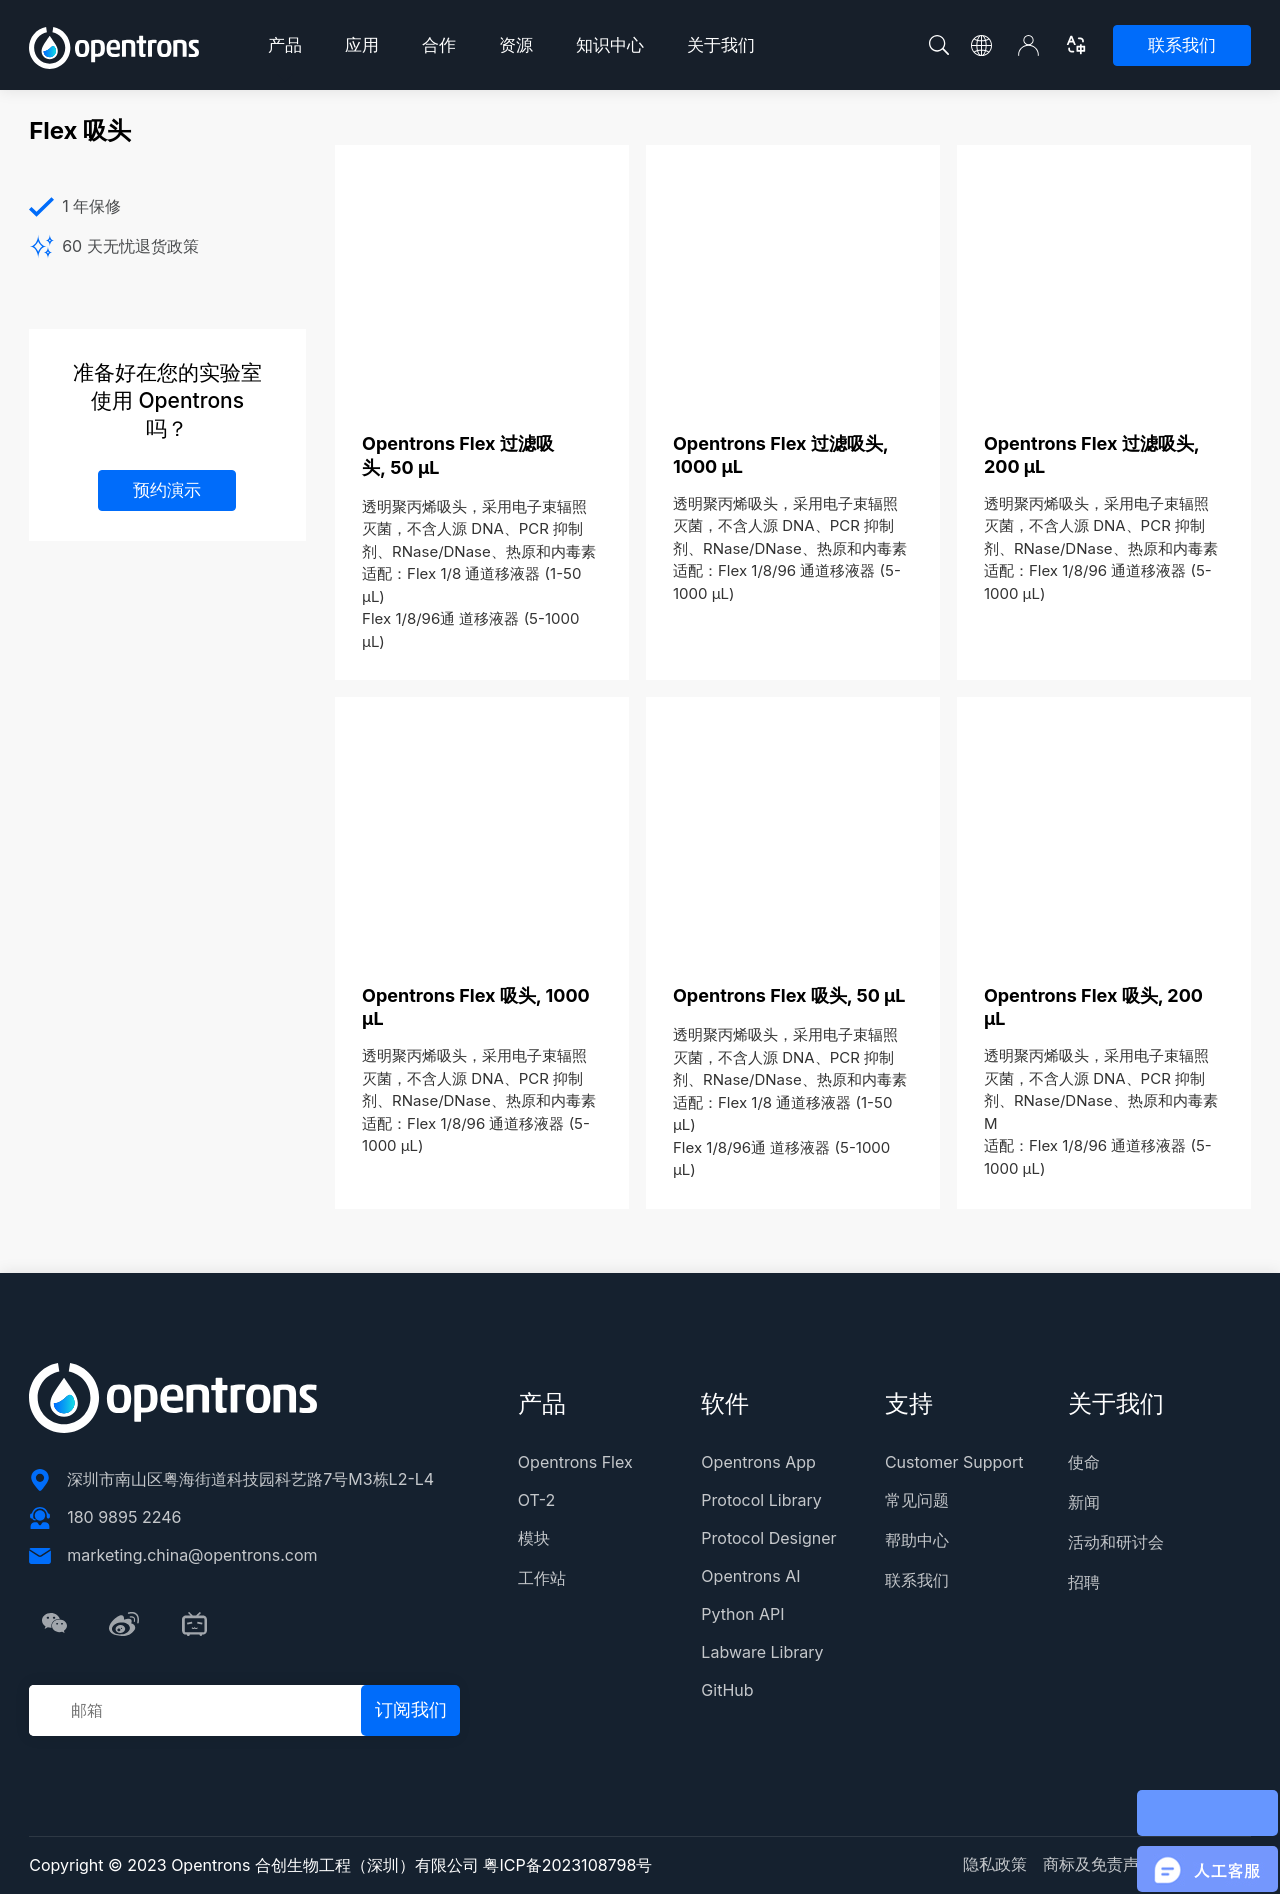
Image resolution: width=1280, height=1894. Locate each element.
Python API (742, 1614)
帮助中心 (917, 1540)
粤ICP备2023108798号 (567, 1865)
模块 (534, 1538)
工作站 (542, 1578)
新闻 (1084, 1502)
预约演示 (167, 490)
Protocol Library (761, 1500)
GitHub (727, 1690)
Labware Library (762, 1652)
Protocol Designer (768, 1538)
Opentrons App (758, 1462)
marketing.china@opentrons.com (192, 1555)
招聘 (1084, 1582)
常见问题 (917, 1500)
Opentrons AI (750, 1576)
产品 (285, 45)
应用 (362, 45)
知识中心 (610, 45)
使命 (1084, 1462)
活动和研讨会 (1116, 1542)
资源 (516, 45)
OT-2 (536, 1500)
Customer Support (954, 1462)
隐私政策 (995, 1864)
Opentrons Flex (575, 1462)
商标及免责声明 (1099, 1864)
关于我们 (721, 45)
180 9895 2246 (124, 1517)
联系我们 (1182, 45)
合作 (439, 45)
